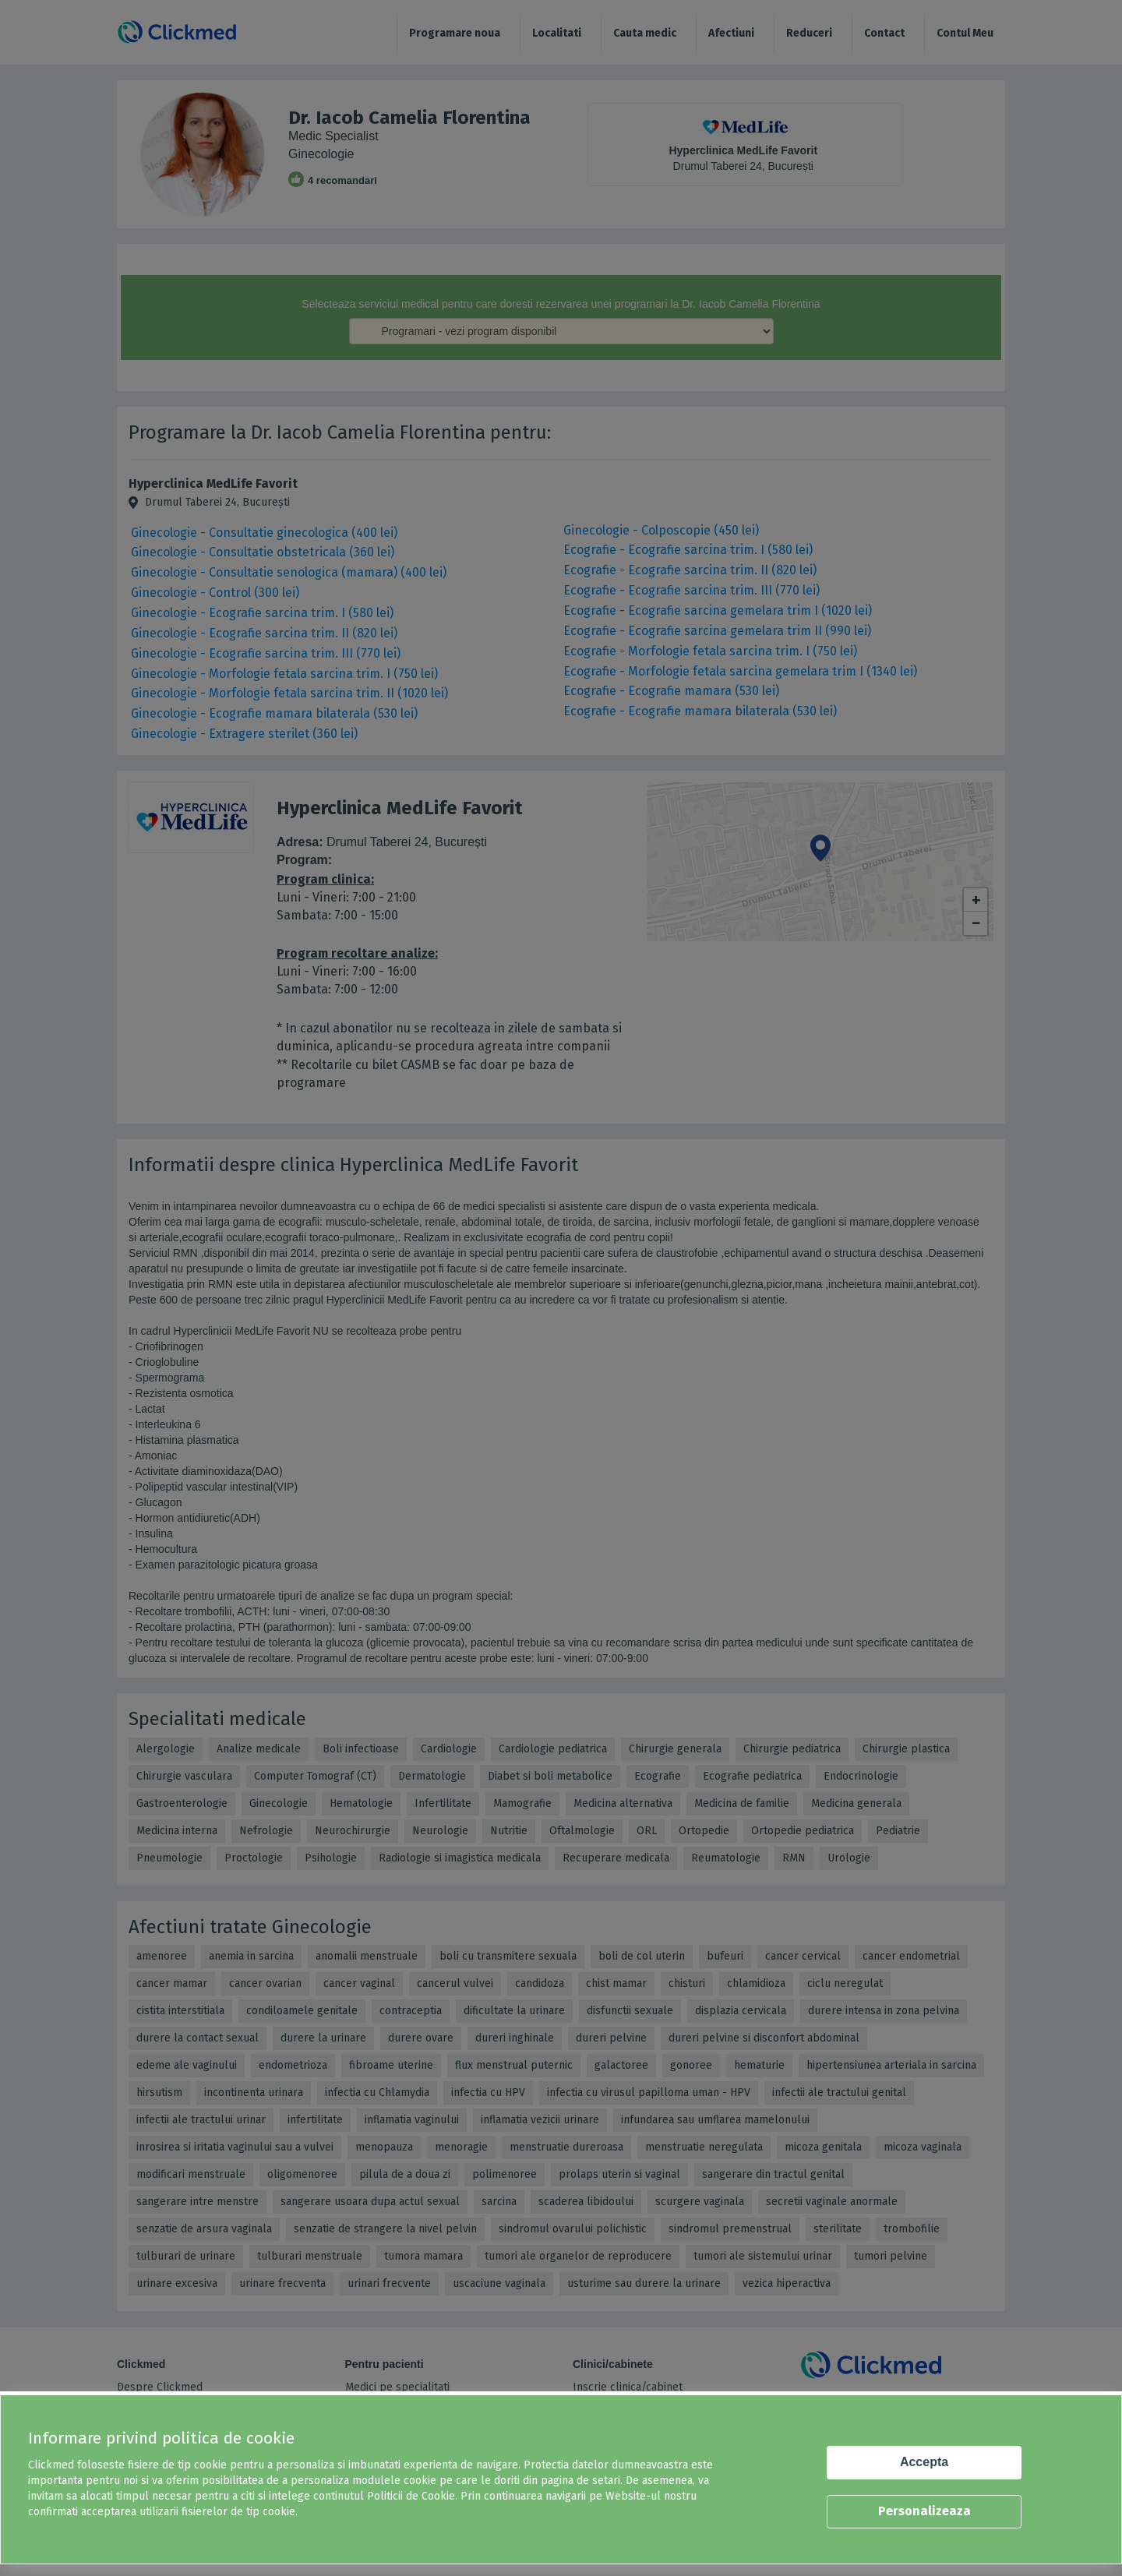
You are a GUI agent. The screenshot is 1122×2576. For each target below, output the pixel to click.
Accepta (924, 2461)
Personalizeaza (924, 2511)
